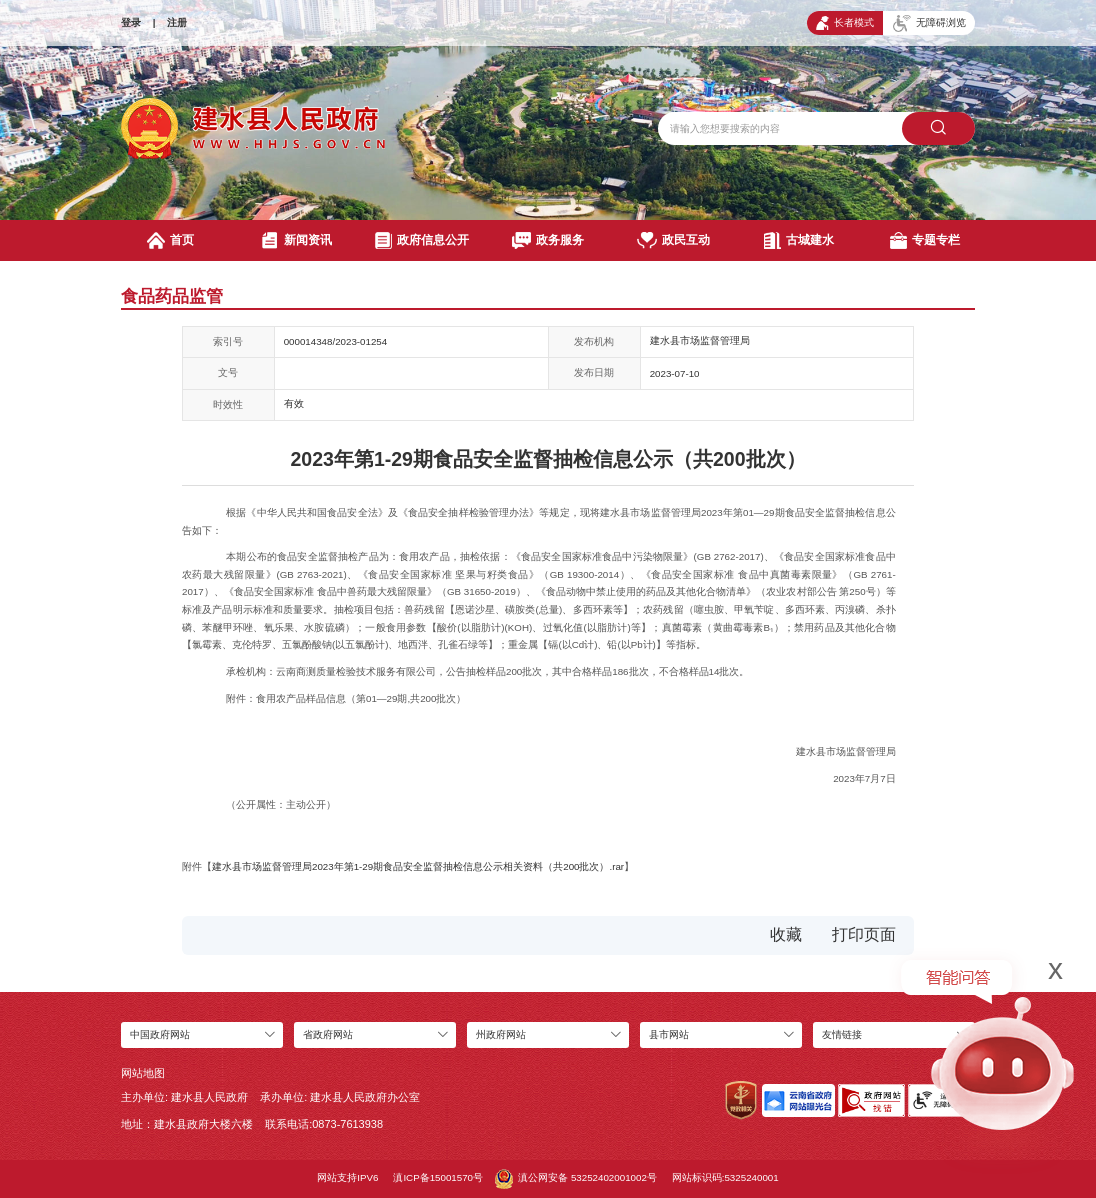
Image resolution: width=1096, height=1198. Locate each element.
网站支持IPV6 (347, 1177)
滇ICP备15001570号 (438, 1177)
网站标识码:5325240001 (725, 1177)
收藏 (786, 934)
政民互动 (673, 240)
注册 (177, 22)
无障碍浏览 (929, 23)
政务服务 (548, 240)
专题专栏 (925, 240)
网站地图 (143, 1073)
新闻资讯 (296, 240)
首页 (170, 240)
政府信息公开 (422, 240)
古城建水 (799, 240)
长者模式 (845, 23)
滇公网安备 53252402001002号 (576, 1179)
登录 (131, 22)
